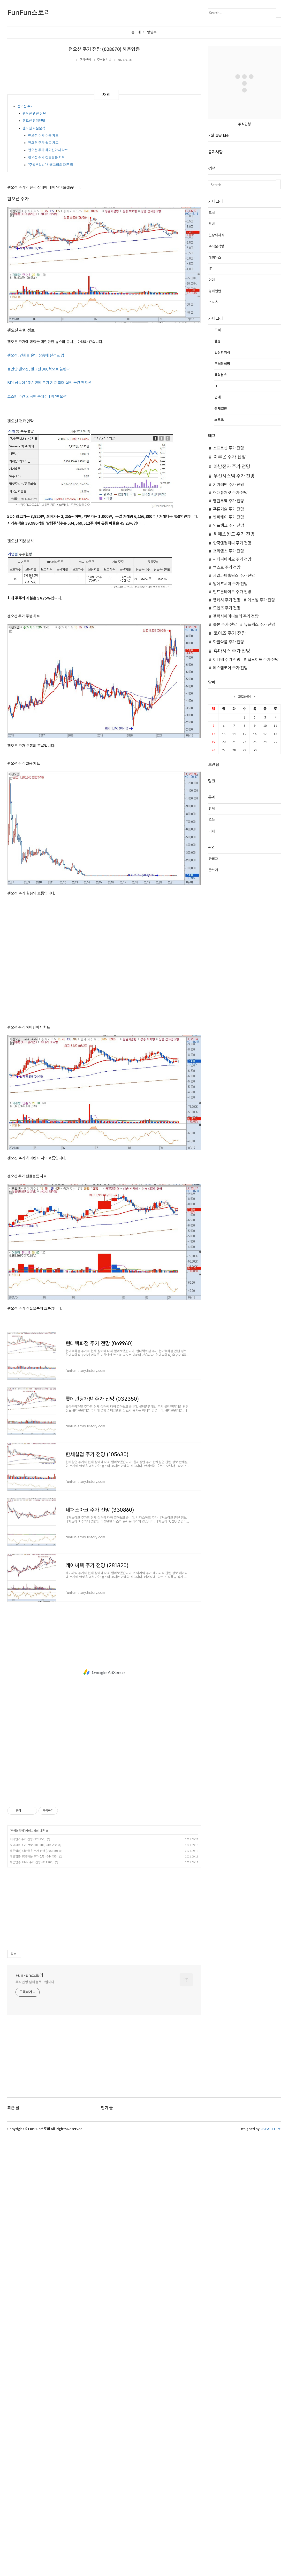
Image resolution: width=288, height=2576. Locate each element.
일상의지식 (216, 235)
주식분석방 (104, 60)
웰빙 (212, 224)
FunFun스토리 (29, 2093)
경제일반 (215, 291)
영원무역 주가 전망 (228, 501)
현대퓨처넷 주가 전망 (230, 492)
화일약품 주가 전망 (228, 642)
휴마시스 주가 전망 (231, 651)
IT (210, 269)
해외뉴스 (215, 258)
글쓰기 (213, 870)
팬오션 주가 (25, 106)
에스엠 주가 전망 (261, 600)
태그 (141, 32)
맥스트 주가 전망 (226, 567)
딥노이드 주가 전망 (263, 659)
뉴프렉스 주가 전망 (259, 624)
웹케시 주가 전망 (226, 600)
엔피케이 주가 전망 (228, 517)
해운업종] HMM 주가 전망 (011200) (31, 1980)
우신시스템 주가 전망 (234, 476)
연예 (212, 280)
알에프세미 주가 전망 (230, 584)
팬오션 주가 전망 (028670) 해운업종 (104, 49)
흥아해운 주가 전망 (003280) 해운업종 (33, 1962)
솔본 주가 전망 (225, 624)
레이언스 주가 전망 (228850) (27, 1957)
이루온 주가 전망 (229, 457)
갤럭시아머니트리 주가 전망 (235, 616)
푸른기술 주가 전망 (228, 509)
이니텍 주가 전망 (226, 659)
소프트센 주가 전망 (228, 448)
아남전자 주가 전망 (231, 466)
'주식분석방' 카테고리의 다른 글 (50, 165)
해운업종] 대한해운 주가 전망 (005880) (34, 1968)
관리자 (213, 859)
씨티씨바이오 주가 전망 (232, 559)
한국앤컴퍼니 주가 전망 (232, 543)
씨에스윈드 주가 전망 (234, 534)
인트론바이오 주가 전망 (232, 592)
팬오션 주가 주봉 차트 (43, 136)
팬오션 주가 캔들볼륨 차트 (46, 157)
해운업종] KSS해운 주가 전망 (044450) (34, 1974)
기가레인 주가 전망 (228, 484)
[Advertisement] (104, 667)
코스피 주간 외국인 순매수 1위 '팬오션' (37, 397)
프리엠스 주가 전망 (228, 551)
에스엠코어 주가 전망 (230, 668)
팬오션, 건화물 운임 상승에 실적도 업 (35, 355)
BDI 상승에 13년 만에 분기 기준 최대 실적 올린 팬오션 (49, 383)
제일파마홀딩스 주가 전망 (234, 575)
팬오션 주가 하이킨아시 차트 (48, 150)
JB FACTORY (270, 2246)
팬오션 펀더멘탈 (34, 121)
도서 (212, 213)
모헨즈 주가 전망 (226, 608)
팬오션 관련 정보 (34, 114)
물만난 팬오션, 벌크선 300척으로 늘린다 (38, 369)
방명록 (152, 32)
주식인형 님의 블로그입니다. (35, 2100)
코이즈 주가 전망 (229, 633)
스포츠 (213, 302)
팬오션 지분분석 (34, 128)
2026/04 (244, 696)
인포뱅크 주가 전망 (228, 525)
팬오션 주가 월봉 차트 (43, 143)
